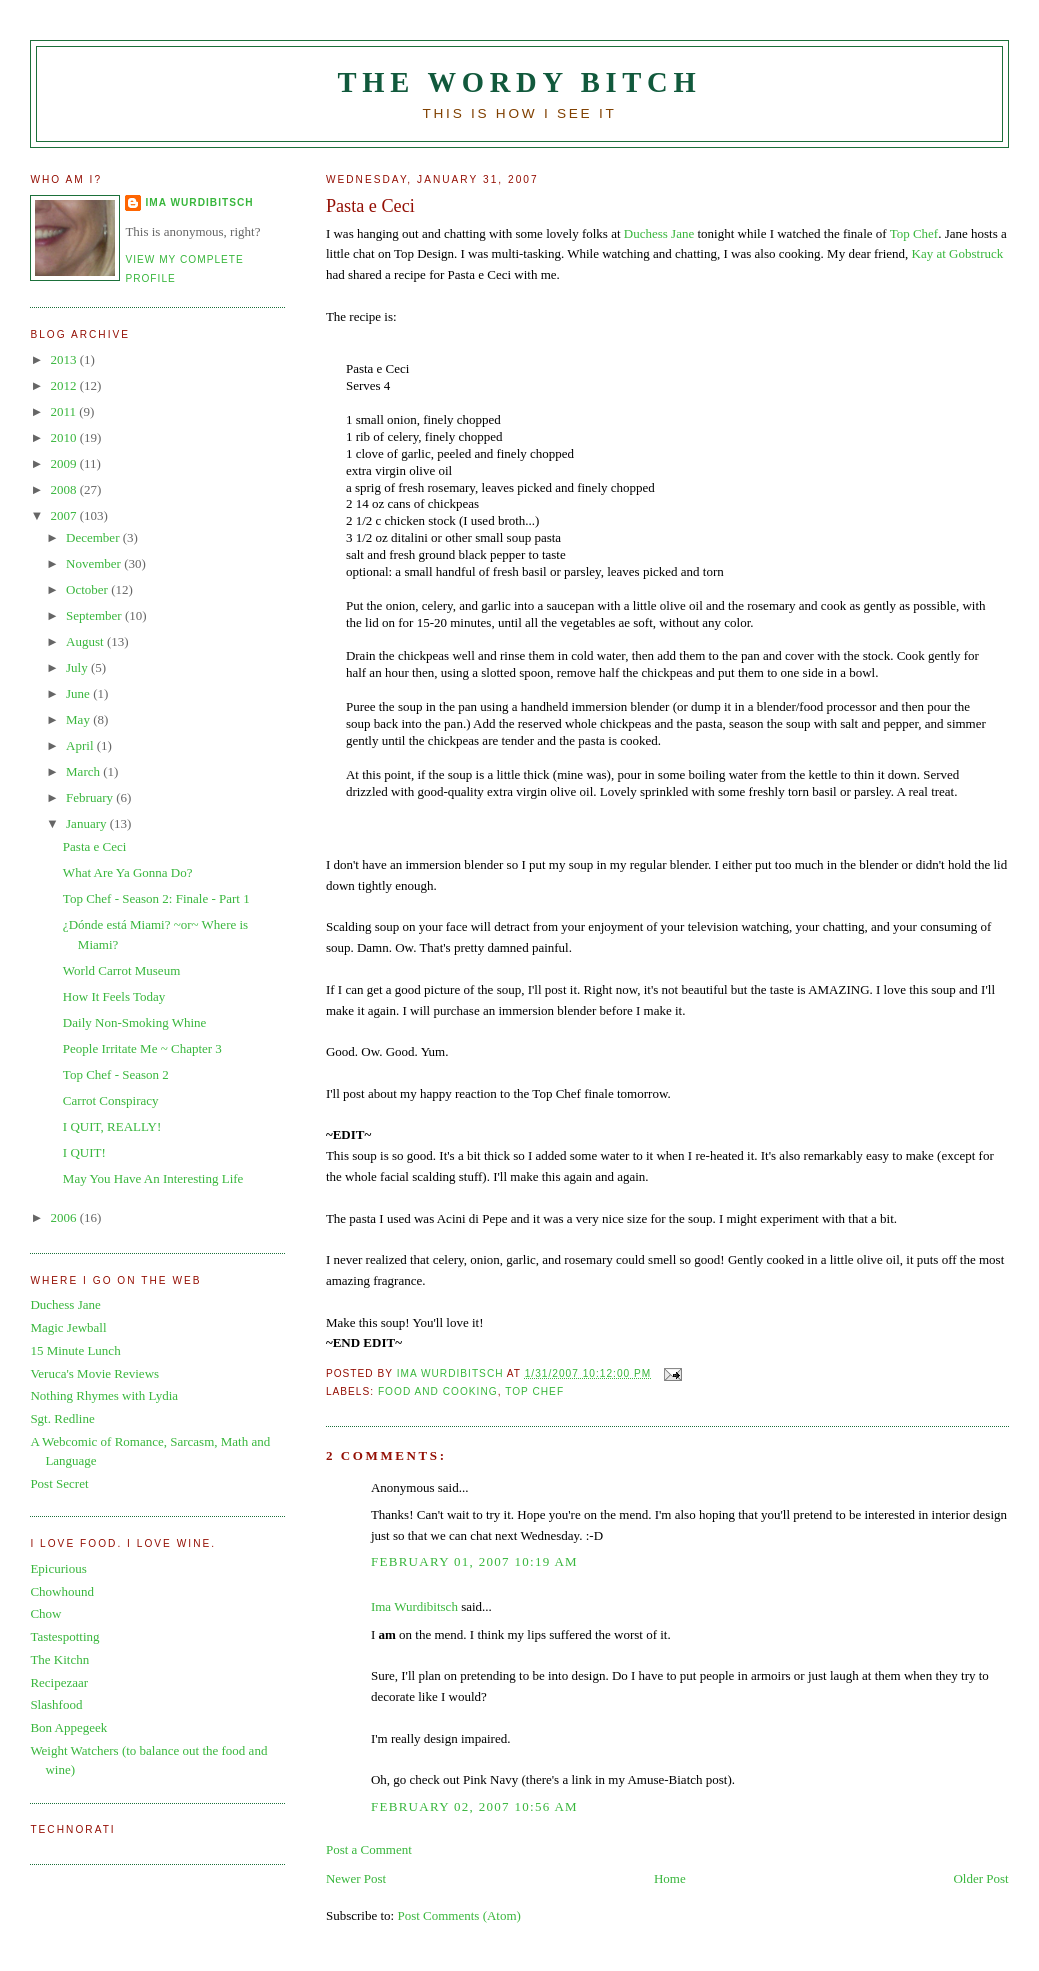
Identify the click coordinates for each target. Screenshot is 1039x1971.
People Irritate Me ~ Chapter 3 (142, 1048)
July (78, 667)
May (79, 719)
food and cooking (438, 1391)
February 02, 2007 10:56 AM (474, 1806)
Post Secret (59, 1483)
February (91, 797)
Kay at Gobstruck (958, 253)
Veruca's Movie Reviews (94, 1373)
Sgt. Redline (62, 1418)
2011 (64, 411)
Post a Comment (369, 1849)
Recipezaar (59, 1682)
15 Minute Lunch (75, 1350)
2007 (64, 515)
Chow (45, 1613)
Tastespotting (64, 1636)
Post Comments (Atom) (459, 1915)
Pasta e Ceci (95, 846)
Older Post (980, 1878)
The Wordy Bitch (520, 82)
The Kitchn (59, 1659)
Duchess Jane (659, 233)
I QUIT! (84, 1152)
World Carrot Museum (121, 970)
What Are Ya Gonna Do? (128, 872)
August (86, 641)
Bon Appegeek (68, 1727)
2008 (64, 489)
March (84, 771)
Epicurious (58, 1568)
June (79, 693)
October (88, 589)
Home (670, 1878)
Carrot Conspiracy (111, 1100)
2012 (64, 385)
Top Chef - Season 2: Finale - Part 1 (156, 898)
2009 (64, 463)
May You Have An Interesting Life (153, 1178)
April (81, 745)
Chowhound (62, 1591)
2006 (64, 1217)
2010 (64, 437)
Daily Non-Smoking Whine (134, 1022)
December (94, 537)
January (88, 823)
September (95, 615)
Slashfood (56, 1704)
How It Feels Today (114, 996)
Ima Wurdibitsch (414, 1606)
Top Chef (914, 233)
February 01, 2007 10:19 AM (474, 1561)
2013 (64, 359)
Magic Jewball (68, 1327)
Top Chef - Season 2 (116, 1074)
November (95, 563)
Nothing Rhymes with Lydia (104, 1395)
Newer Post (356, 1878)
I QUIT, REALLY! (112, 1126)
